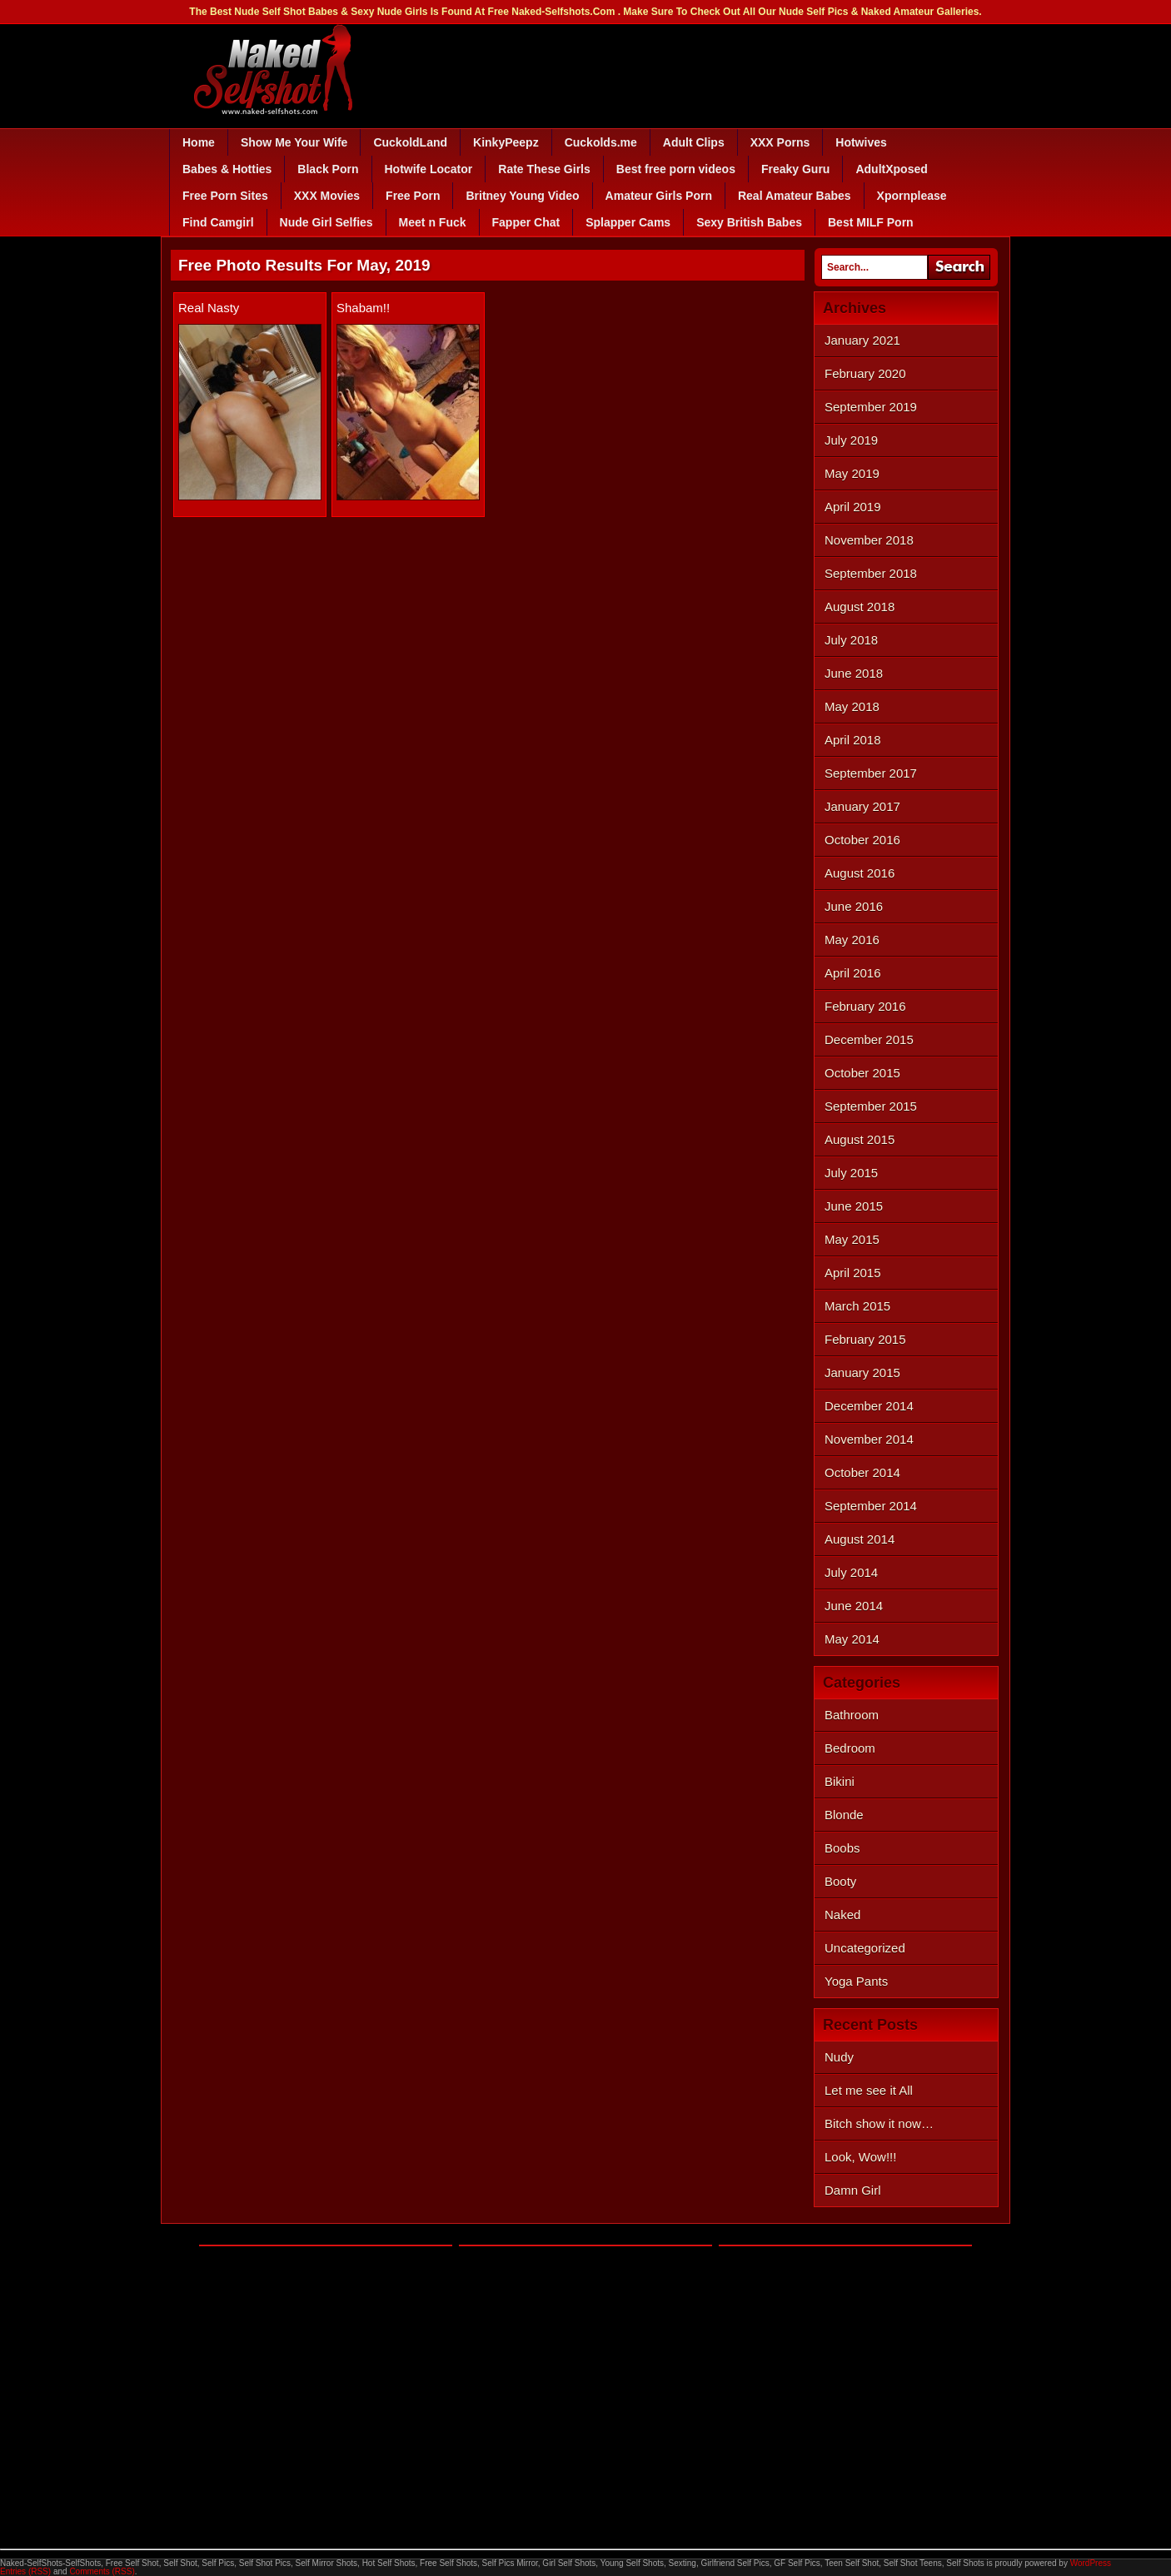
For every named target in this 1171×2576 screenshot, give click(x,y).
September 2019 (871, 407)
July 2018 (851, 640)
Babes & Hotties (227, 169)
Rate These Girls (544, 169)
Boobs (842, 1848)
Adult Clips (694, 142)
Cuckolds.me (601, 142)
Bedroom (850, 1748)
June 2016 (854, 906)
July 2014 (851, 1572)
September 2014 (871, 1506)
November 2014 (869, 1439)
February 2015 (865, 1339)
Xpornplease (912, 195)
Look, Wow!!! (860, 2157)
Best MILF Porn (871, 222)
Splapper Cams (628, 222)
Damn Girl (853, 2190)
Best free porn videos (675, 169)
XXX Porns (780, 142)
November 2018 (869, 540)
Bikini (840, 1781)
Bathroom (852, 1715)
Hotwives (860, 142)
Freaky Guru (795, 169)
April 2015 (853, 1273)
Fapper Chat (526, 222)
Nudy (839, 2057)
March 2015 (857, 1306)
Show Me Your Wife (294, 142)
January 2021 (862, 340)
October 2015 (862, 1073)
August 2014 (859, 1539)
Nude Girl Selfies (326, 222)
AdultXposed (891, 169)
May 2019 (852, 473)
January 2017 (862, 806)
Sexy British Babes (749, 222)
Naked (842, 1914)
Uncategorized (865, 1948)
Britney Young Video (522, 195)
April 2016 (853, 973)
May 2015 (852, 1239)
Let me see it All (869, 2090)
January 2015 (862, 1372)
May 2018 (852, 706)
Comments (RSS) (101, 2571)
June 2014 (854, 1606)
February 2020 (865, 373)
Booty (840, 1881)
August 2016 (859, 873)
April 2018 (853, 740)
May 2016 (852, 939)
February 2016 (865, 1006)
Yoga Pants (856, 1981)
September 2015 (871, 1106)
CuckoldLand (410, 142)
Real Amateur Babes (794, 195)
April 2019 (853, 507)
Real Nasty (208, 308)
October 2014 (862, 1472)
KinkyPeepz (506, 142)
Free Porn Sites (225, 195)
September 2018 (871, 573)
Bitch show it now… (879, 2123)
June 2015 (854, 1206)
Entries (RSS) (25, 2571)
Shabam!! (363, 308)
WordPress (1090, 2563)
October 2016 (862, 840)
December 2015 (869, 1039)
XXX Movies (327, 195)
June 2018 (854, 673)
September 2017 (871, 773)
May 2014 (852, 1639)
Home (198, 142)
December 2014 (869, 1406)
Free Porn (413, 195)
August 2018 (859, 606)
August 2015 (859, 1139)
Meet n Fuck (432, 222)
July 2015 (851, 1173)
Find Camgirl (218, 222)
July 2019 (851, 440)
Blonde (844, 1815)
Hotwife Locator (429, 169)
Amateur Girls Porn (658, 195)
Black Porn (327, 169)
